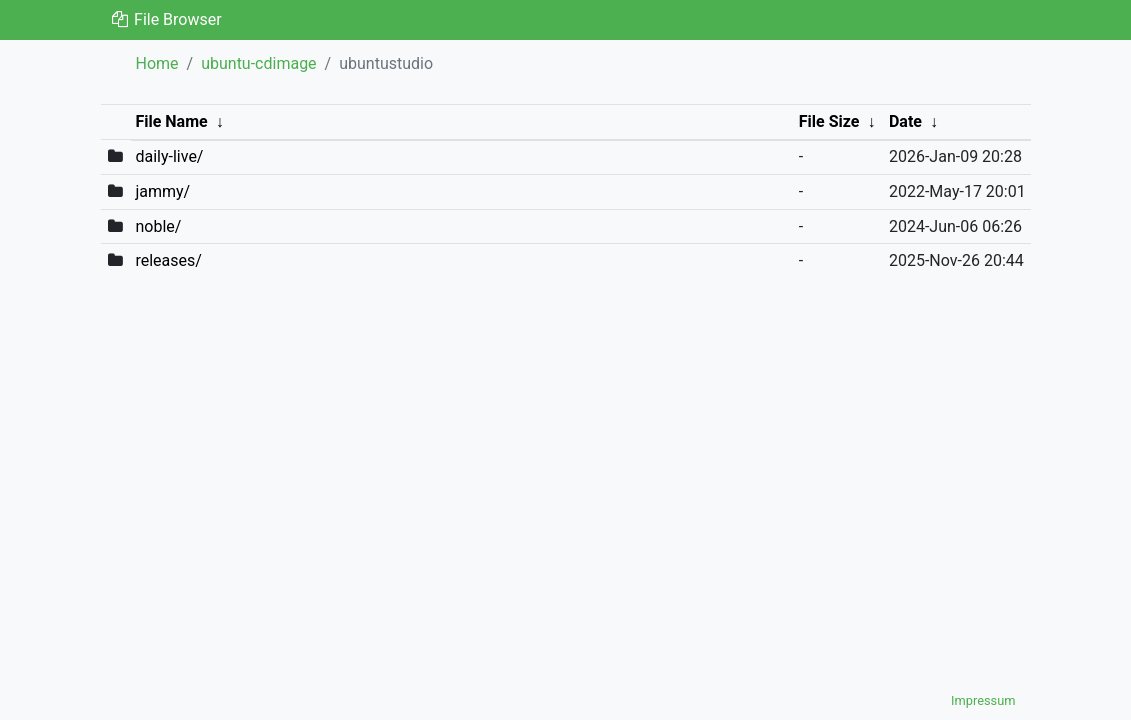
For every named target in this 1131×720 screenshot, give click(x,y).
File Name (171, 121)
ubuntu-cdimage (258, 63)
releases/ (168, 260)
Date (905, 121)
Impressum (983, 700)
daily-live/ (169, 156)
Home (157, 63)
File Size (829, 121)
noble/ (158, 226)
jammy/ (162, 191)
